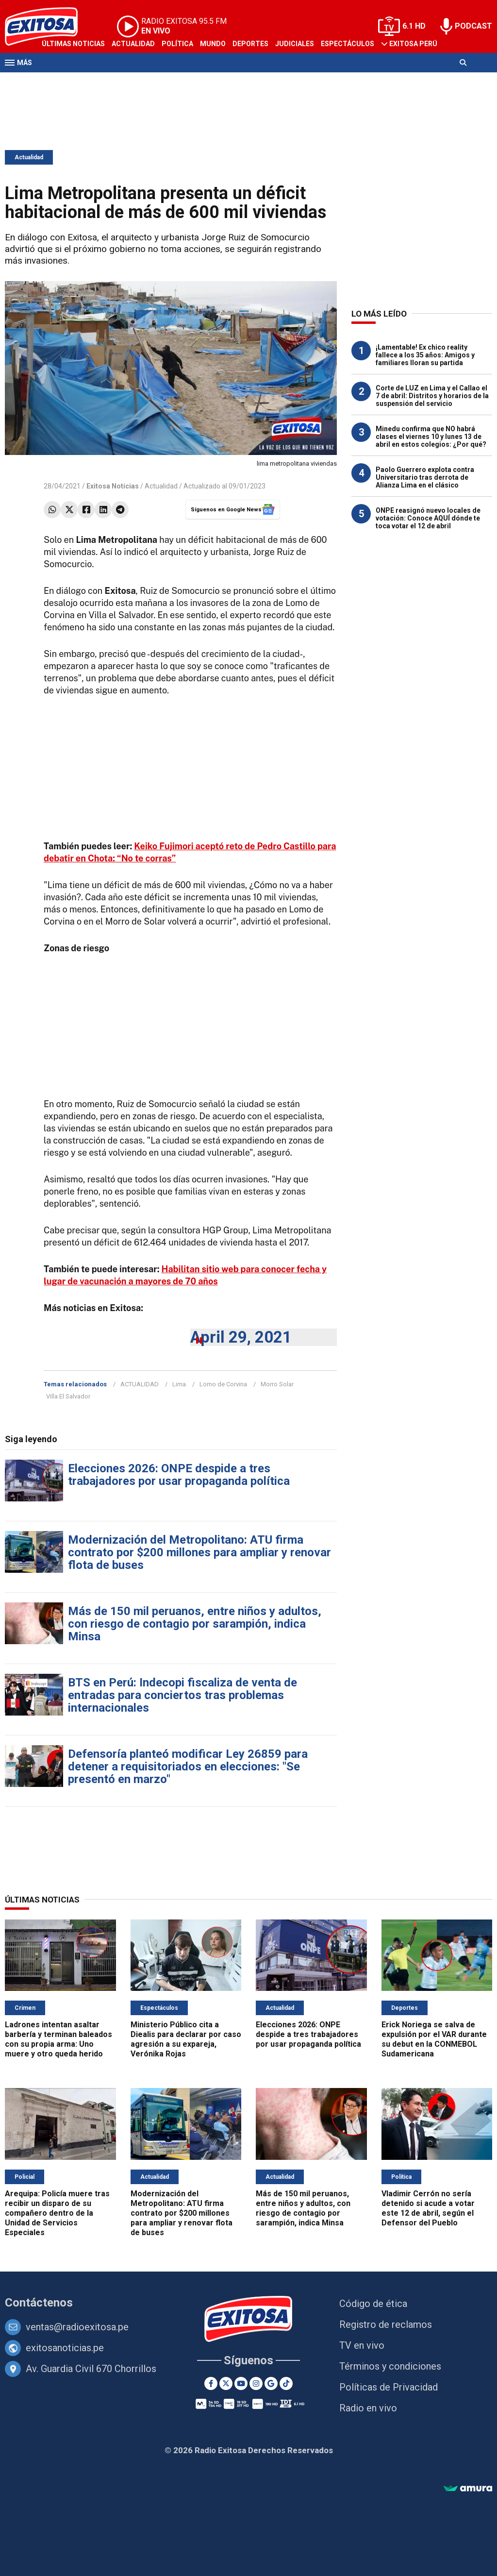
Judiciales (294, 44)
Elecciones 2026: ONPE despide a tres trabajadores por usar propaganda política (179, 1475)
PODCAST (473, 26)
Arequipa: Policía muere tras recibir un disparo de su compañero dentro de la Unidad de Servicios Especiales (57, 2213)
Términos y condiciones (390, 2366)
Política (177, 44)
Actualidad (133, 44)
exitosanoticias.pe (65, 2348)
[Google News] (271, 2383)
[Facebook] (210, 2383)
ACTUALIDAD (139, 1384)
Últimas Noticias (73, 44)
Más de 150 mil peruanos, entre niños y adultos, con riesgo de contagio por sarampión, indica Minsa (194, 1623)
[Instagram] (256, 2383)
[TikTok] (286, 2383)
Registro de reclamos (385, 2324)
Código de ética (373, 2303)
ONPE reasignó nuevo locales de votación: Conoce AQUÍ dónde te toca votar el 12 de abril (428, 518)
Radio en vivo (368, 2408)
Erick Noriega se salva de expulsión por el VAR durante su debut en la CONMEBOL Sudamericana (434, 2039)
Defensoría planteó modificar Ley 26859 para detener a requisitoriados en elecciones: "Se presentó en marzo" (188, 1766)
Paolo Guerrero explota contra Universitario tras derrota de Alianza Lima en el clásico (425, 477)
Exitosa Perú (413, 44)
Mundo (213, 44)
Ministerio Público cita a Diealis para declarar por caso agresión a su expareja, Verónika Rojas (186, 2039)
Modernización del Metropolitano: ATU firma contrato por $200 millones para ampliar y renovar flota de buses (199, 1552)
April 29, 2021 (241, 1337)
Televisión (61, 81)
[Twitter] (225, 2383)
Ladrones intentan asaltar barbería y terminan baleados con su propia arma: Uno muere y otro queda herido (58, 2039)
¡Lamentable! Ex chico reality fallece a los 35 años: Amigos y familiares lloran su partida (425, 355)
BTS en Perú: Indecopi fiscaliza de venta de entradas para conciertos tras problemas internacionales (182, 1695)
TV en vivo (361, 2345)
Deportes (250, 44)
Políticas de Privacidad (388, 2387)
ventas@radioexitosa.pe (77, 2327)
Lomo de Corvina (223, 1384)
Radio (97, 81)
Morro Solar (277, 1384)
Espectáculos (347, 44)
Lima (179, 1384)
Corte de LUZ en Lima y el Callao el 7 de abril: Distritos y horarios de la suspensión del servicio (432, 395)
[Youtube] (241, 2383)
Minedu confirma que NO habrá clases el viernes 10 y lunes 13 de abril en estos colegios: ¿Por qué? (431, 436)
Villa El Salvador (68, 1396)
